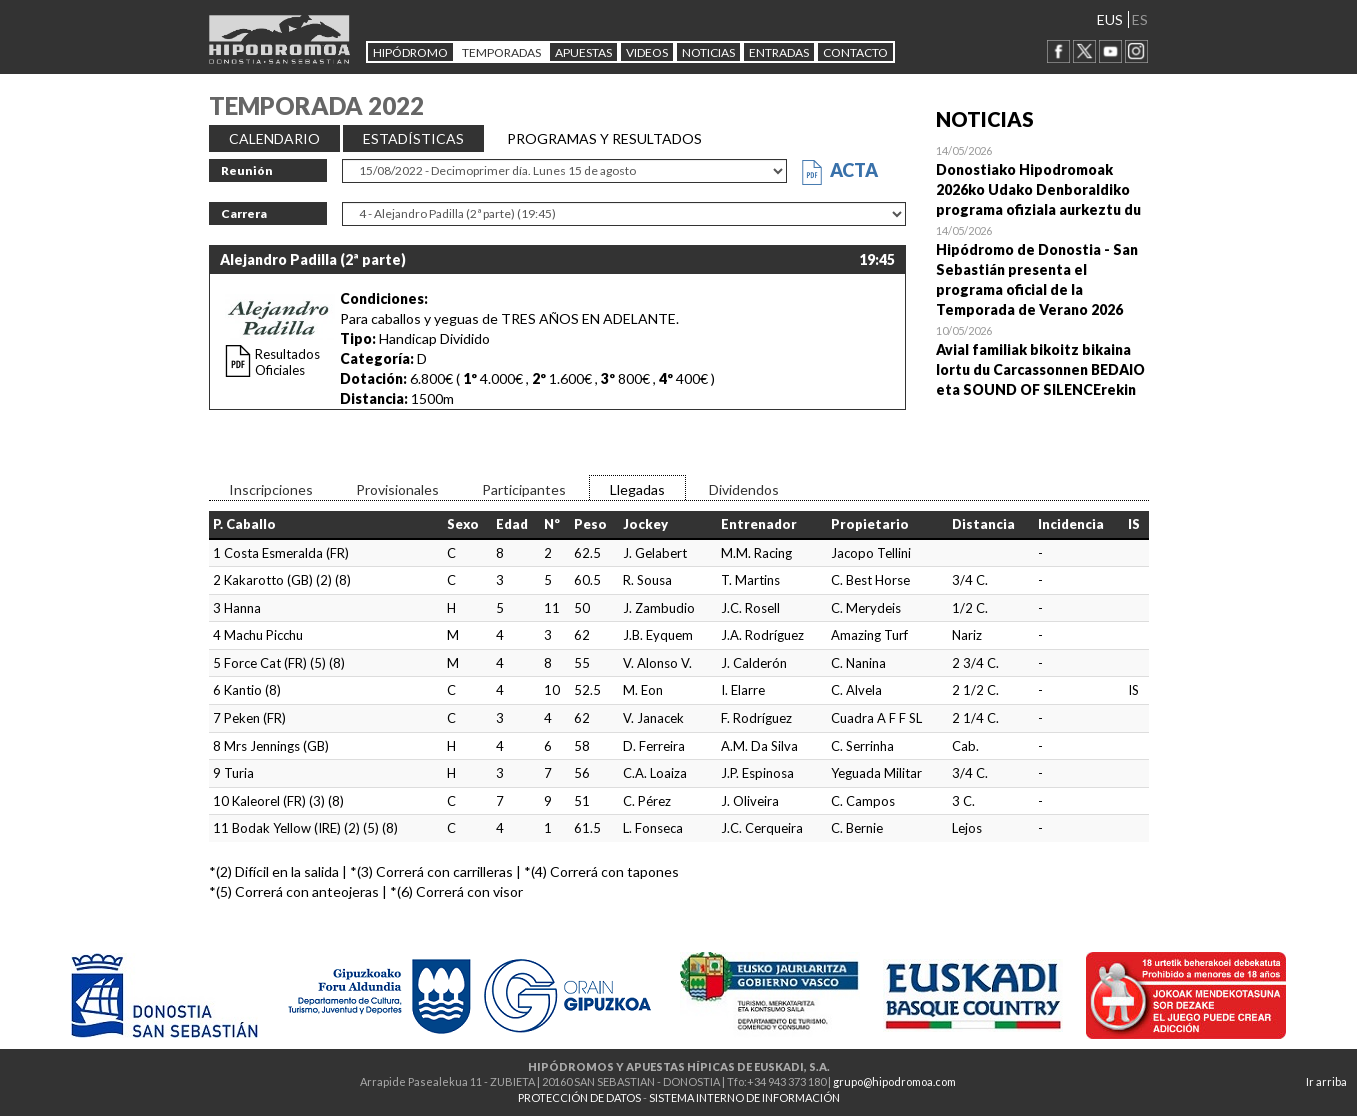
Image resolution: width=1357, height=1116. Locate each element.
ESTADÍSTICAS (413, 138)
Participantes (524, 489)
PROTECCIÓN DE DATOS (579, 1097)
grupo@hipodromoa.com (894, 1081)
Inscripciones (271, 489)
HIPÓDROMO (410, 52)
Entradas (779, 52)
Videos (647, 52)
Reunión (247, 170)
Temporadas (501, 52)
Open (1042, 180)
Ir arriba (1326, 1081)
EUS (1110, 19)
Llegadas (637, 489)
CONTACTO (855, 52)
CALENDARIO (274, 138)
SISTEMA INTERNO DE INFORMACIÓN (744, 1097)
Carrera (244, 213)
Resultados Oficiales (287, 362)
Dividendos (744, 489)
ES (1140, 19)
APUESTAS (583, 52)
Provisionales (397, 489)
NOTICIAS (708, 52)
